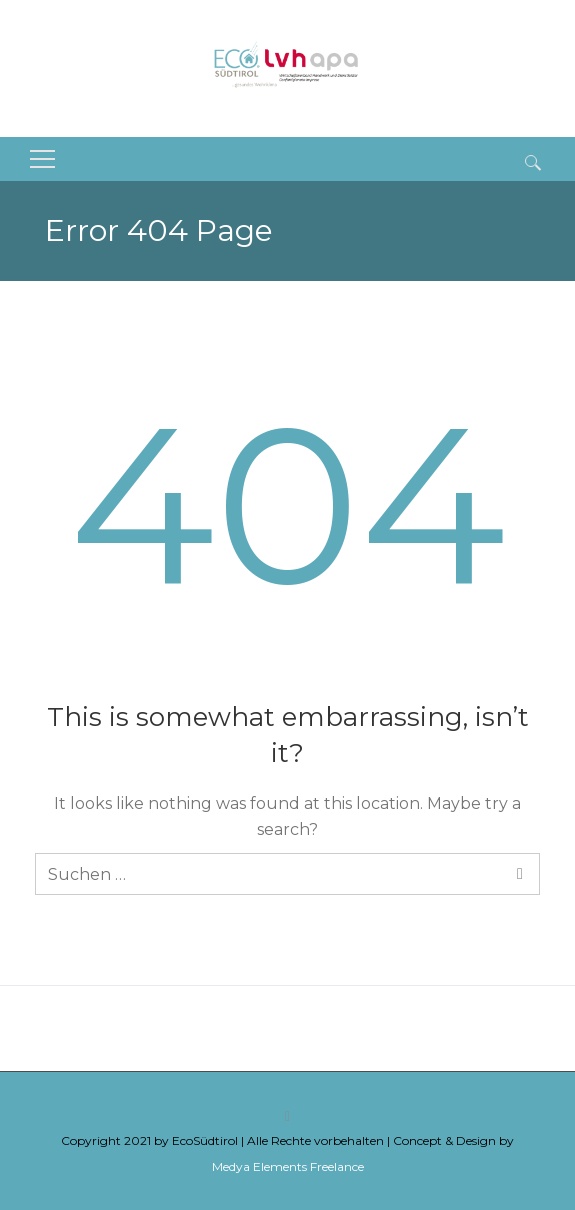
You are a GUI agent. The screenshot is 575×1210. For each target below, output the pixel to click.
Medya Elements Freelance (288, 1166)
